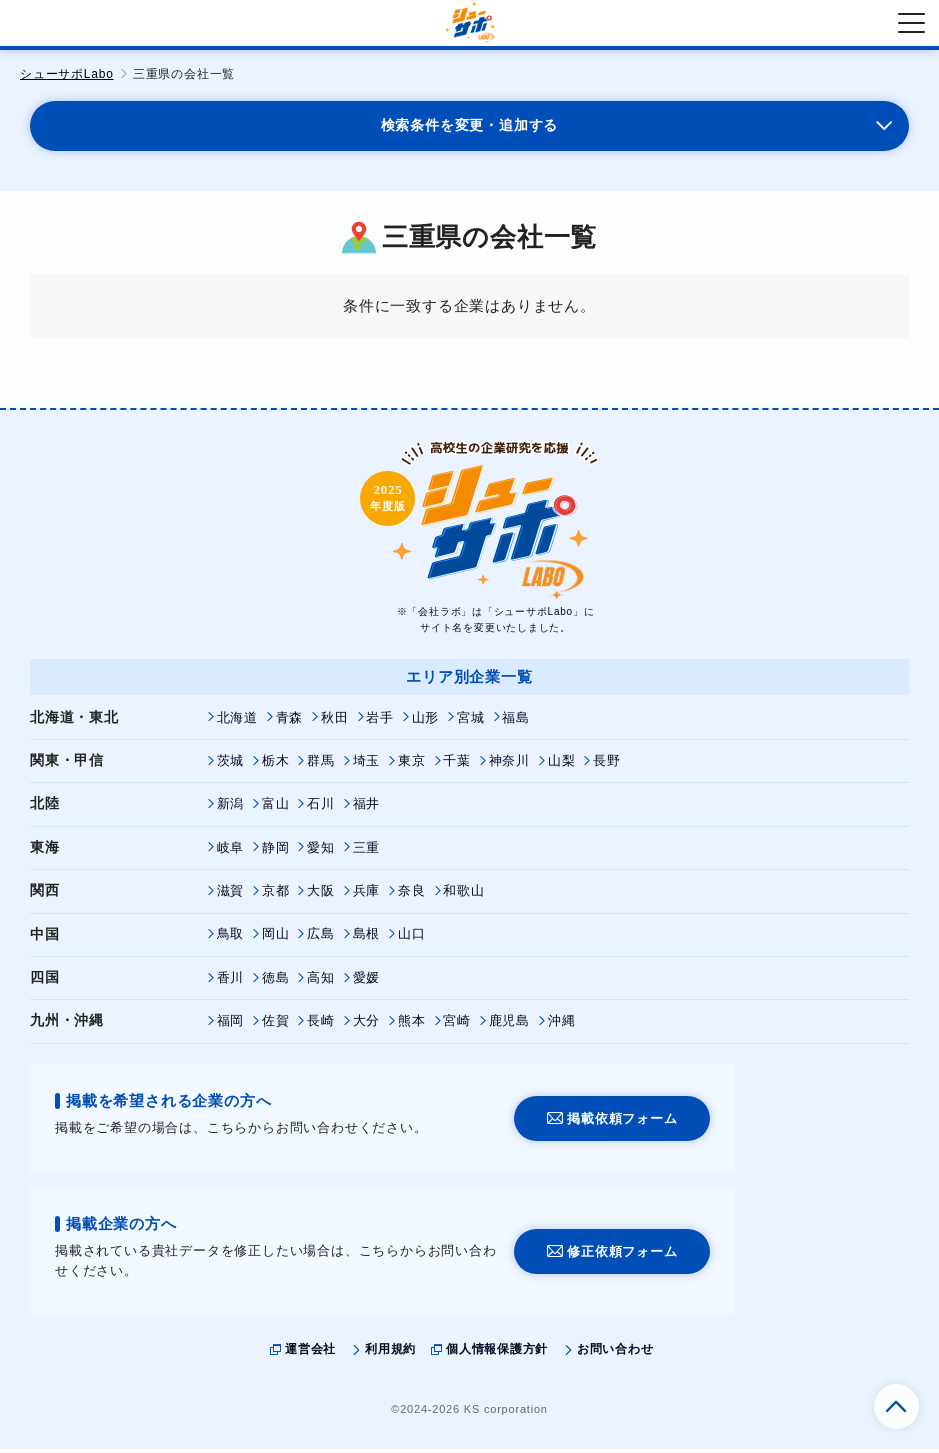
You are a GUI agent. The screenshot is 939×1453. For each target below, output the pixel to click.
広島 (321, 939)
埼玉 (367, 765)
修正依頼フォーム (622, 1256)
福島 (517, 722)
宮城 (472, 722)
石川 (321, 809)
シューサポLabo (67, 74)
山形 (426, 722)
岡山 (276, 939)
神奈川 (509, 765)
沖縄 (562, 1026)
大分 (367, 1026)
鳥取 (231, 939)
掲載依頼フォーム (622, 1122)
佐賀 (276, 1026)
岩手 (381, 722)
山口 (412, 939)
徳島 (276, 982)
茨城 (231, 765)
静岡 (276, 852)
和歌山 (464, 896)
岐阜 (231, 852)
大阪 (321, 896)
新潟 (231, 809)
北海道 (237, 722)
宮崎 (458, 1026)
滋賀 (231, 896)
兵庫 (367, 896)
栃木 (276, 765)
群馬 (321, 765)
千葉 (458, 765)
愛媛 (367, 982)
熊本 (412, 1026)
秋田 (335, 722)
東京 (412, 765)
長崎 (321, 1026)
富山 (276, 809)
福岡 (231, 1026)
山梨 (562, 765)
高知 (321, 982)
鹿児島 (509, 1026)
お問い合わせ (615, 1354)
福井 (367, 809)
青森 (290, 722)
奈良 (412, 896)
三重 (367, 852)
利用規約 (390, 1354)
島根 (367, 939)
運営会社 (310, 1354)
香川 (231, 982)
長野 (608, 765)
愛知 (321, 852)
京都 (276, 896)
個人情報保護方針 (497, 1354)
